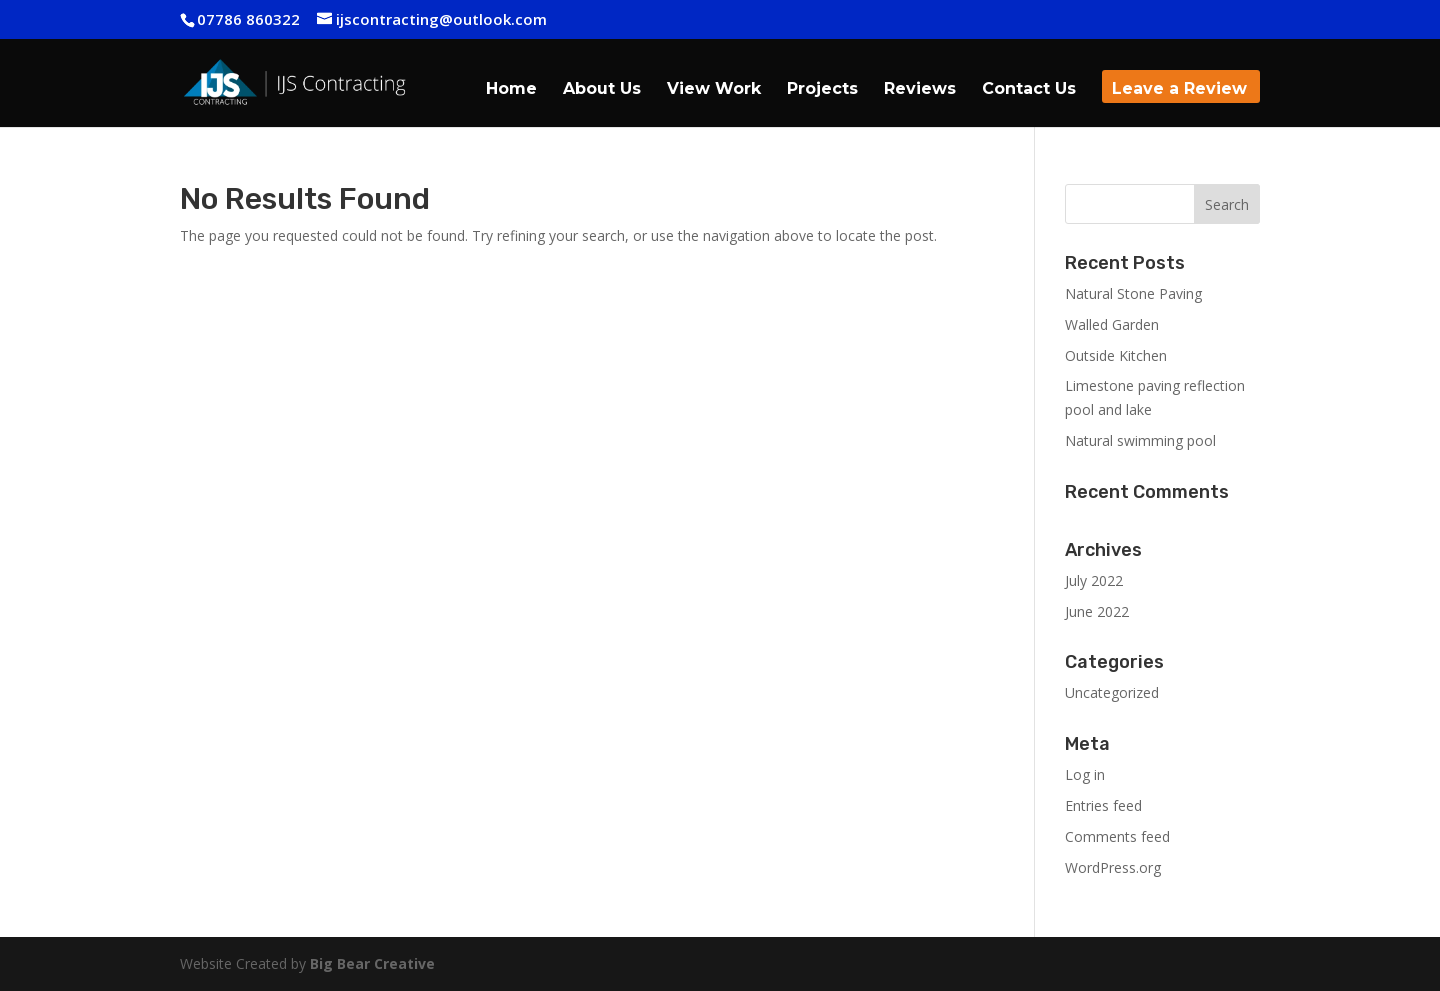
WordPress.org (1113, 867)
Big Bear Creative (372, 963)
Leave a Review (1179, 90)
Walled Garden (1112, 324)
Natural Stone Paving (1133, 293)
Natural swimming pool (1140, 440)
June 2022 (1097, 611)
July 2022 (1094, 580)
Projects (822, 90)
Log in (1085, 774)
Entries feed (1103, 805)
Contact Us (1029, 90)
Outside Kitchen (1116, 355)
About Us (602, 90)
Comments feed (1117, 836)
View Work (714, 90)
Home (511, 90)
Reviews (920, 90)
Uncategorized (1112, 692)
